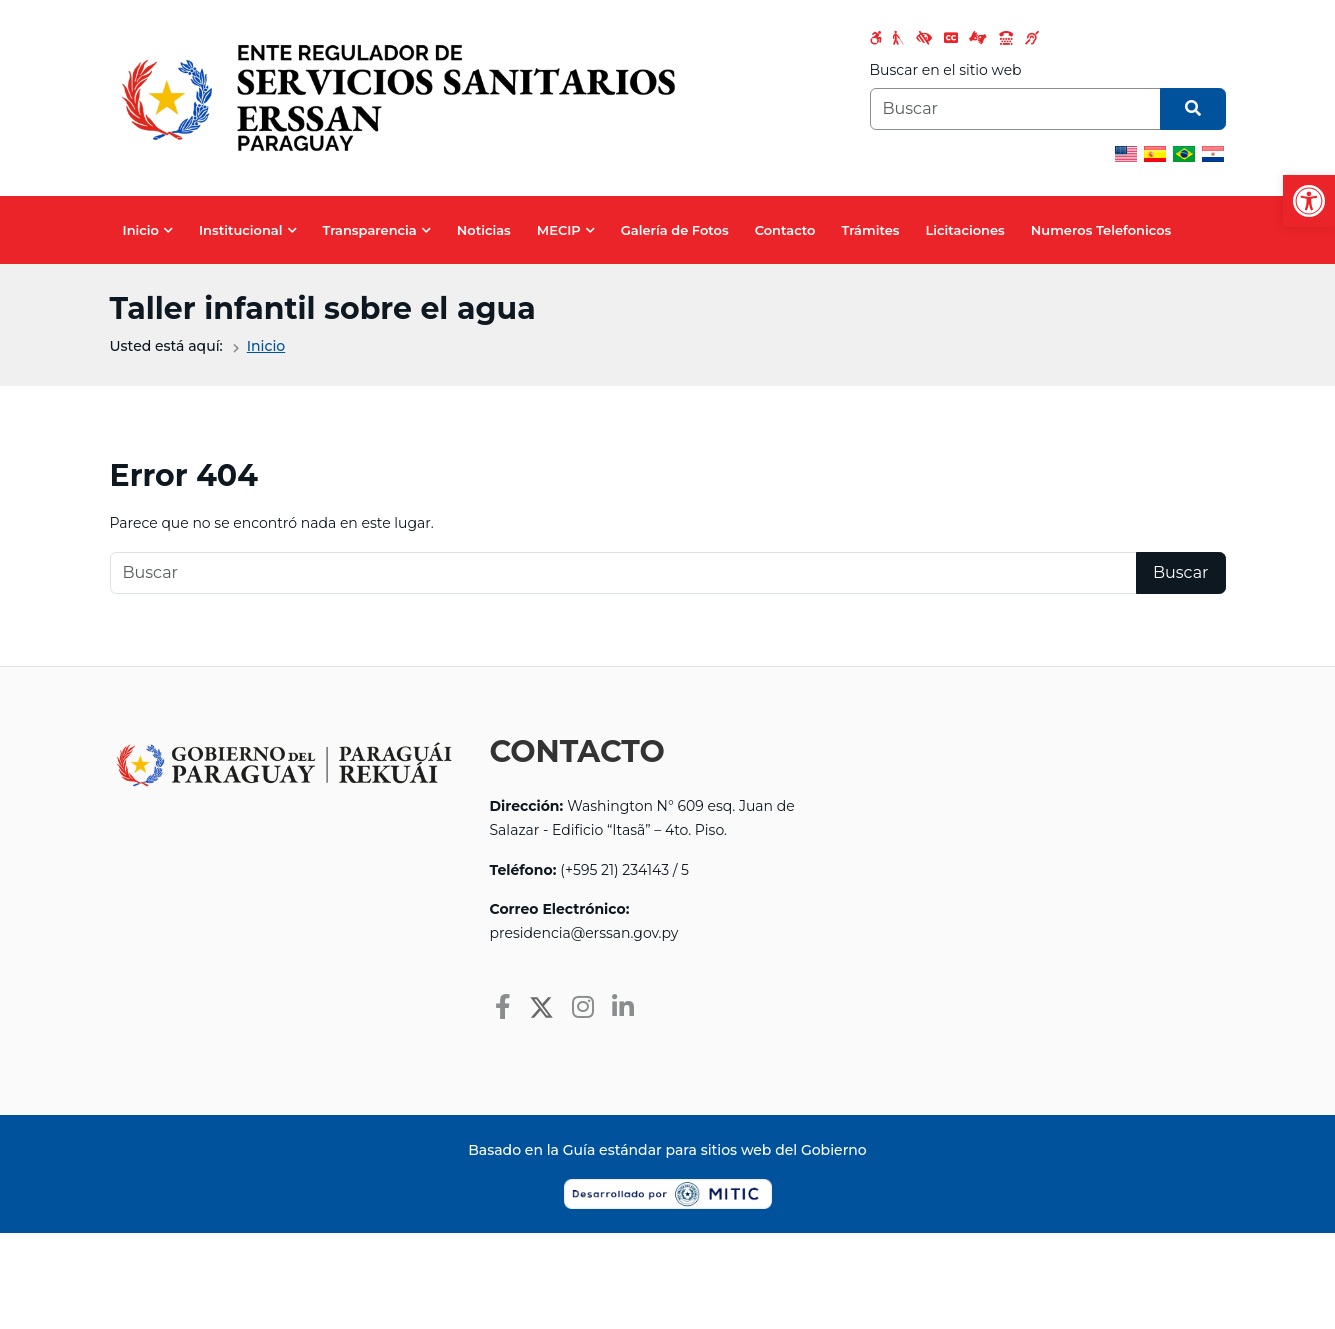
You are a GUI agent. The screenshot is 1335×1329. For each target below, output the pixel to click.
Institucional (241, 230)
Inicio (141, 230)
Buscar (1181, 572)
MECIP (559, 230)
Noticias (484, 230)
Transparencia (370, 230)
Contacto (785, 230)
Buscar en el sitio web (946, 70)
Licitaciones (964, 230)
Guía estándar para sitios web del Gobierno (715, 1150)
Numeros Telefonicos (1101, 230)
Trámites (871, 230)
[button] (1309, 201)
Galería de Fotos (675, 230)
